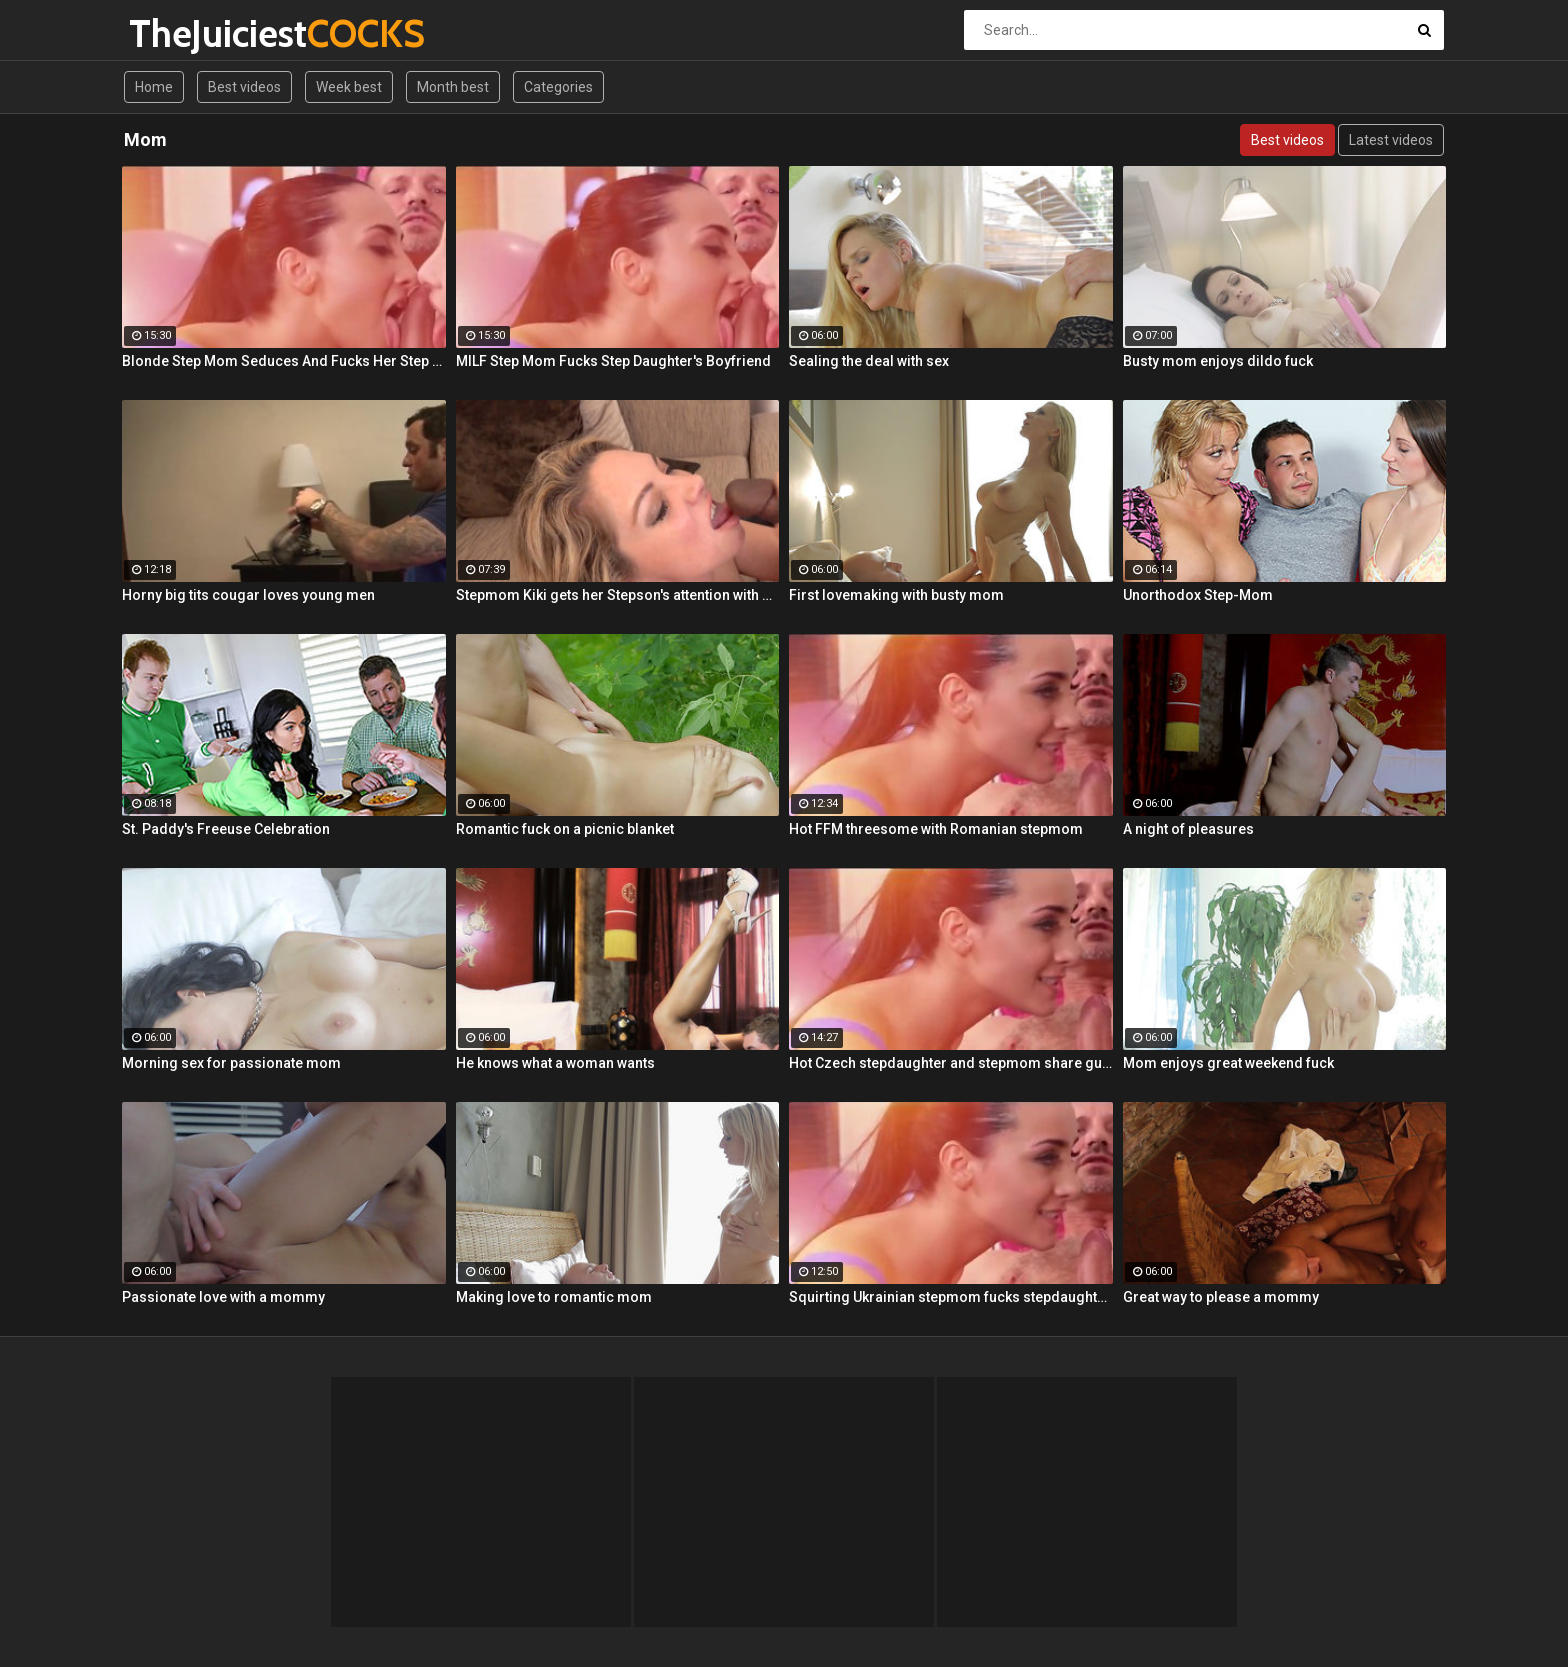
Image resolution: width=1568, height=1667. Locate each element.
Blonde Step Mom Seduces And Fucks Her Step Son (284, 361)
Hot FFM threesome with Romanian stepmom (936, 829)
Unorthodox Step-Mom (1198, 595)
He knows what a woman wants (555, 1063)
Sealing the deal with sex (869, 361)
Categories (558, 87)
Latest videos (1391, 140)
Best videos (244, 87)
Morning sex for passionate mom (231, 1063)
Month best (453, 87)
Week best (349, 87)
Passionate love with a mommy (223, 1297)
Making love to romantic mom (554, 1297)
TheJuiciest (181, 33)
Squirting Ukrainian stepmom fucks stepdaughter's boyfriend (951, 1297)
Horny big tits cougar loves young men (248, 595)
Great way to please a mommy (1221, 1297)
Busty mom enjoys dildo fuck (1218, 361)
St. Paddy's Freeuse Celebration (226, 829)
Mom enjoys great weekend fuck (1228, 1063)
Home (154, 87)
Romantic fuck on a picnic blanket (565, 829)
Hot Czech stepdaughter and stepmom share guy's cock (951, 1063)
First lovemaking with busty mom (896, 595)
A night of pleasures (1188, 829)
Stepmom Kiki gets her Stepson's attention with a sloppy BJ (618, 595)
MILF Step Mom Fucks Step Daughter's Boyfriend (613, 361)
